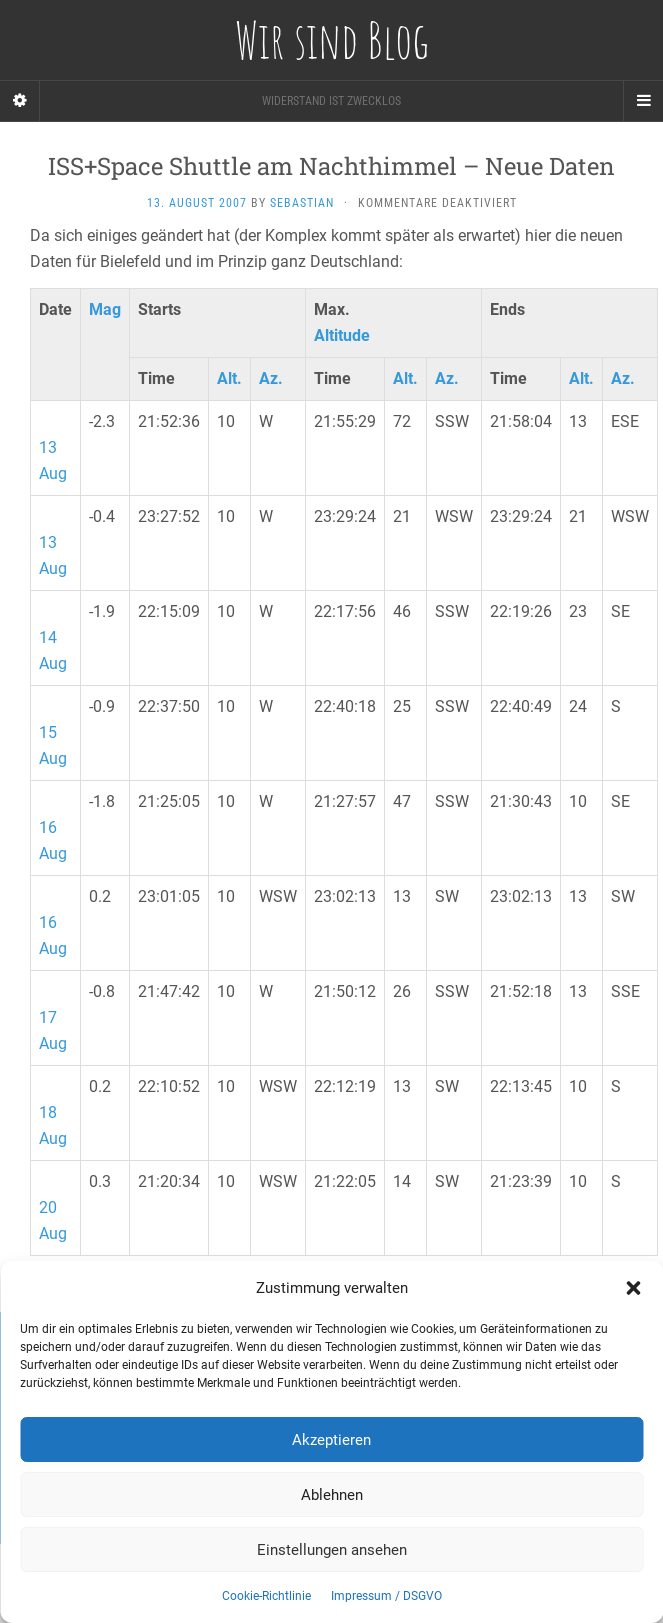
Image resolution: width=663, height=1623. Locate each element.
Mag (105, 309)
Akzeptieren (331, 1440)
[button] (633, 1288)
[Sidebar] (20, 101)
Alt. (229, 378)
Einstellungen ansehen (332, 1550)
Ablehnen (332, 1495)
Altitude (342, 335)
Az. (271, 378)
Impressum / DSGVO (386, 1596)
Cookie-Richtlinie (266, 1596)
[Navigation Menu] (643, 101)
